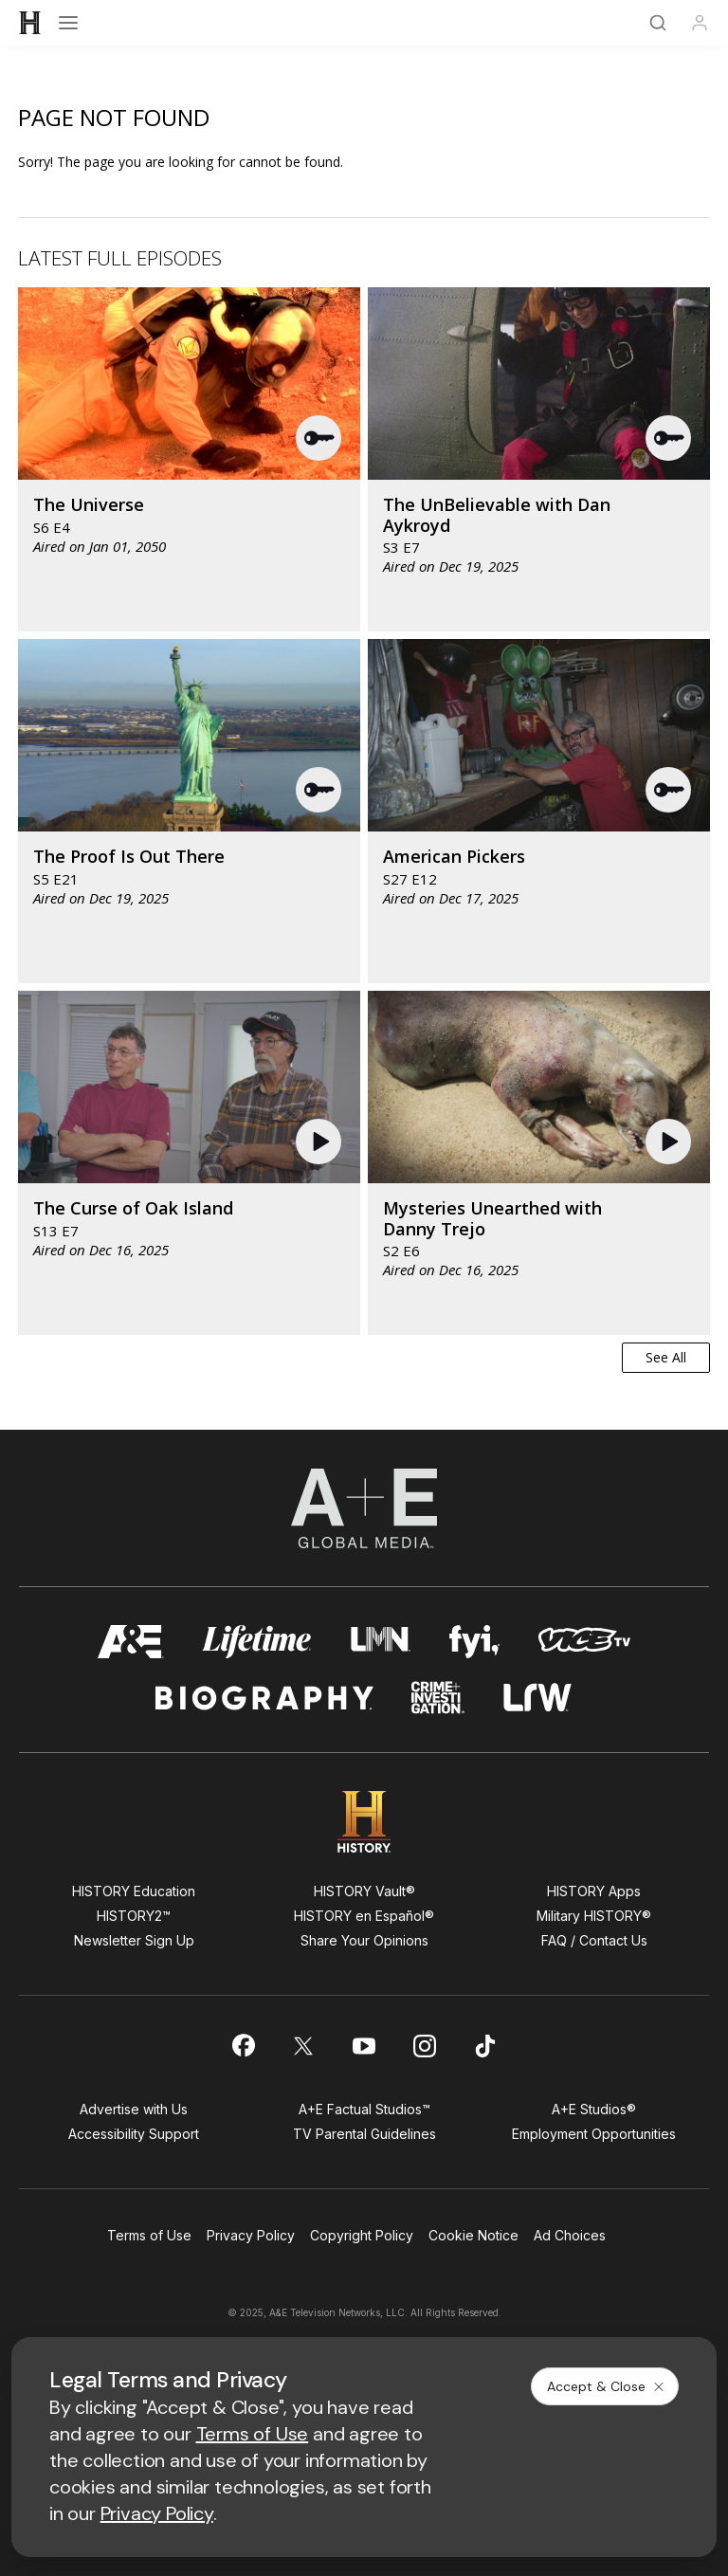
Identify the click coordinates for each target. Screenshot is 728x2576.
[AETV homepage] (131, 1641)
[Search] (657, 22)
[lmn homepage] (380, 1641)
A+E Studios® (594, 2109)
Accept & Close (606, 2386)
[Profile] (699, 22)
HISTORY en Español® (364, 1916)
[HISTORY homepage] (364, 1822)
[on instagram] (424, 2046)
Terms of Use (149, 2235)
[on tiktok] (485, 2046)
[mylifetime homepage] (257, 1641)
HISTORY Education (133, 1891)
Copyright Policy (361, 2235)
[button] (319, 438)
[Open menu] (68, 22)
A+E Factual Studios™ (364, 2109)
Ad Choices (570, 2235)
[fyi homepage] (474, 1641)
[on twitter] (303, 2046)
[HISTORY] (30, 22)
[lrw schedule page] (538, 1697)
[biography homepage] (264, 1697)
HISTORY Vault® (364, 1891)
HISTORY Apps (594, 1891)
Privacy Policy (251, 2235)
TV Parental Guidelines (364, 2134)
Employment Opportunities (594, 2134)
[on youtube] (364, 2046)
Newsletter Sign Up (134, 1940)
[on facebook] (242, 2045)
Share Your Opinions (364, 1940)
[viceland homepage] (583, 1641)
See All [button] (666, 1357)
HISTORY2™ (134, 1916)
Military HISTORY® (594, 1916)
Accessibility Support (133, 2134)
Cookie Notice (473, 2235)
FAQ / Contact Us (594, 1940)
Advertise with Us (134, 2109)
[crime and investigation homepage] (437, 1697)
